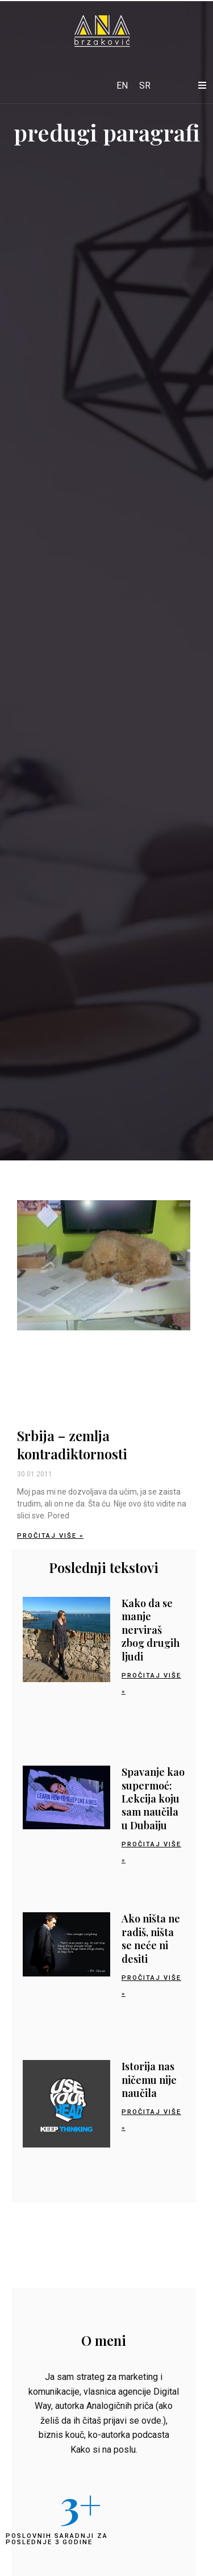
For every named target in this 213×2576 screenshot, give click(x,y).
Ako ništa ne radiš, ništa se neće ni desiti (151, 1938)
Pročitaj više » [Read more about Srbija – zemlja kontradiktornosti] (50, 1535)
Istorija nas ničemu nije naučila (149, 2079)
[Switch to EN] (122, 86)
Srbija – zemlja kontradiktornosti (72, 1444)
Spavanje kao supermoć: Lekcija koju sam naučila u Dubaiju (153, 1798)
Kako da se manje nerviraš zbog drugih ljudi (150, 1629)
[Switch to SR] (144, 86)
